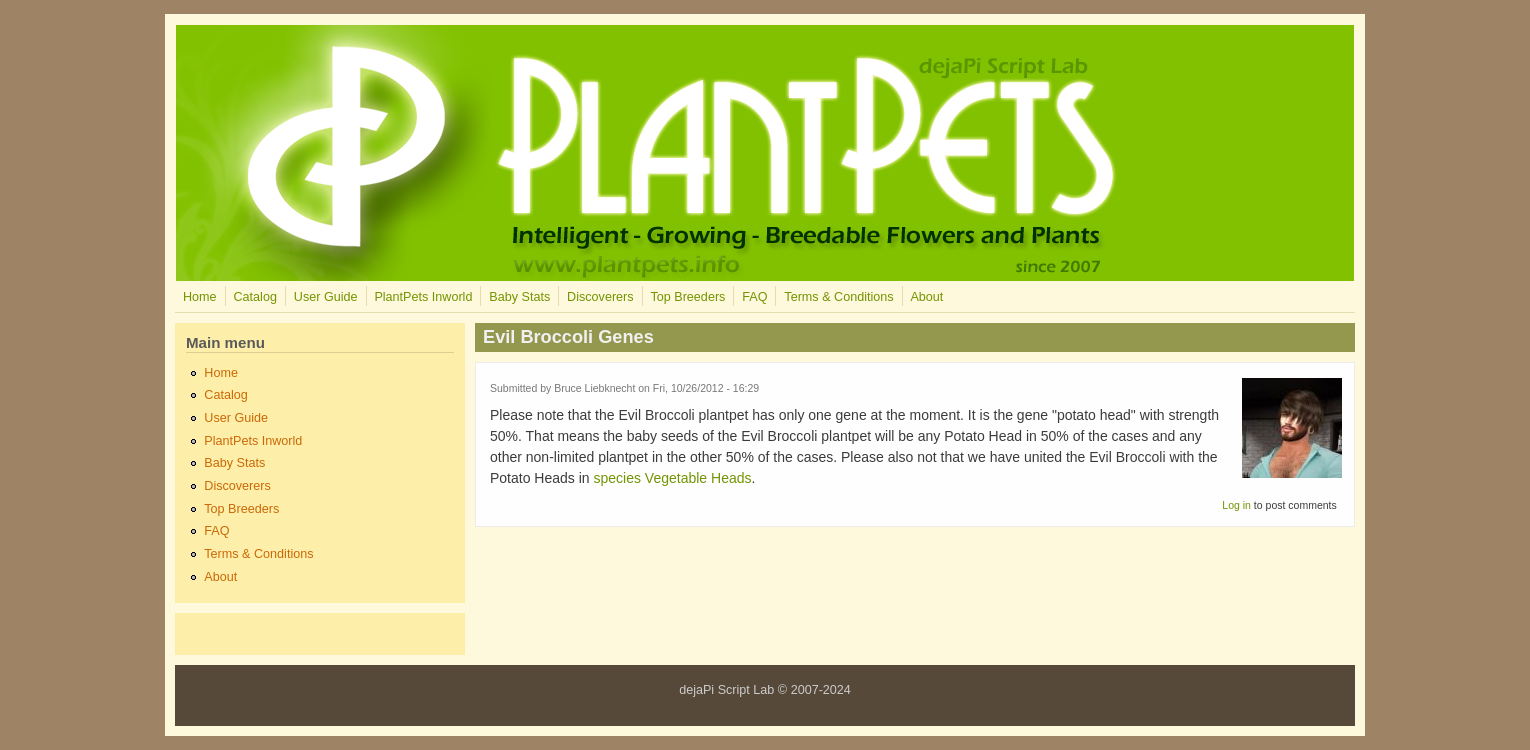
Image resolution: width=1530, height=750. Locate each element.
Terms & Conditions (838, 297)
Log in (1236, 505)
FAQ (754, 297)
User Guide (326, 297)
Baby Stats (519, 297)
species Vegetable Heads (673, 478)
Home (200, 297)
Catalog (254, 297)
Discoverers (600, 297)
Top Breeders (687, 297)
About (926, 297)
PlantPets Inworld (423, 297)
